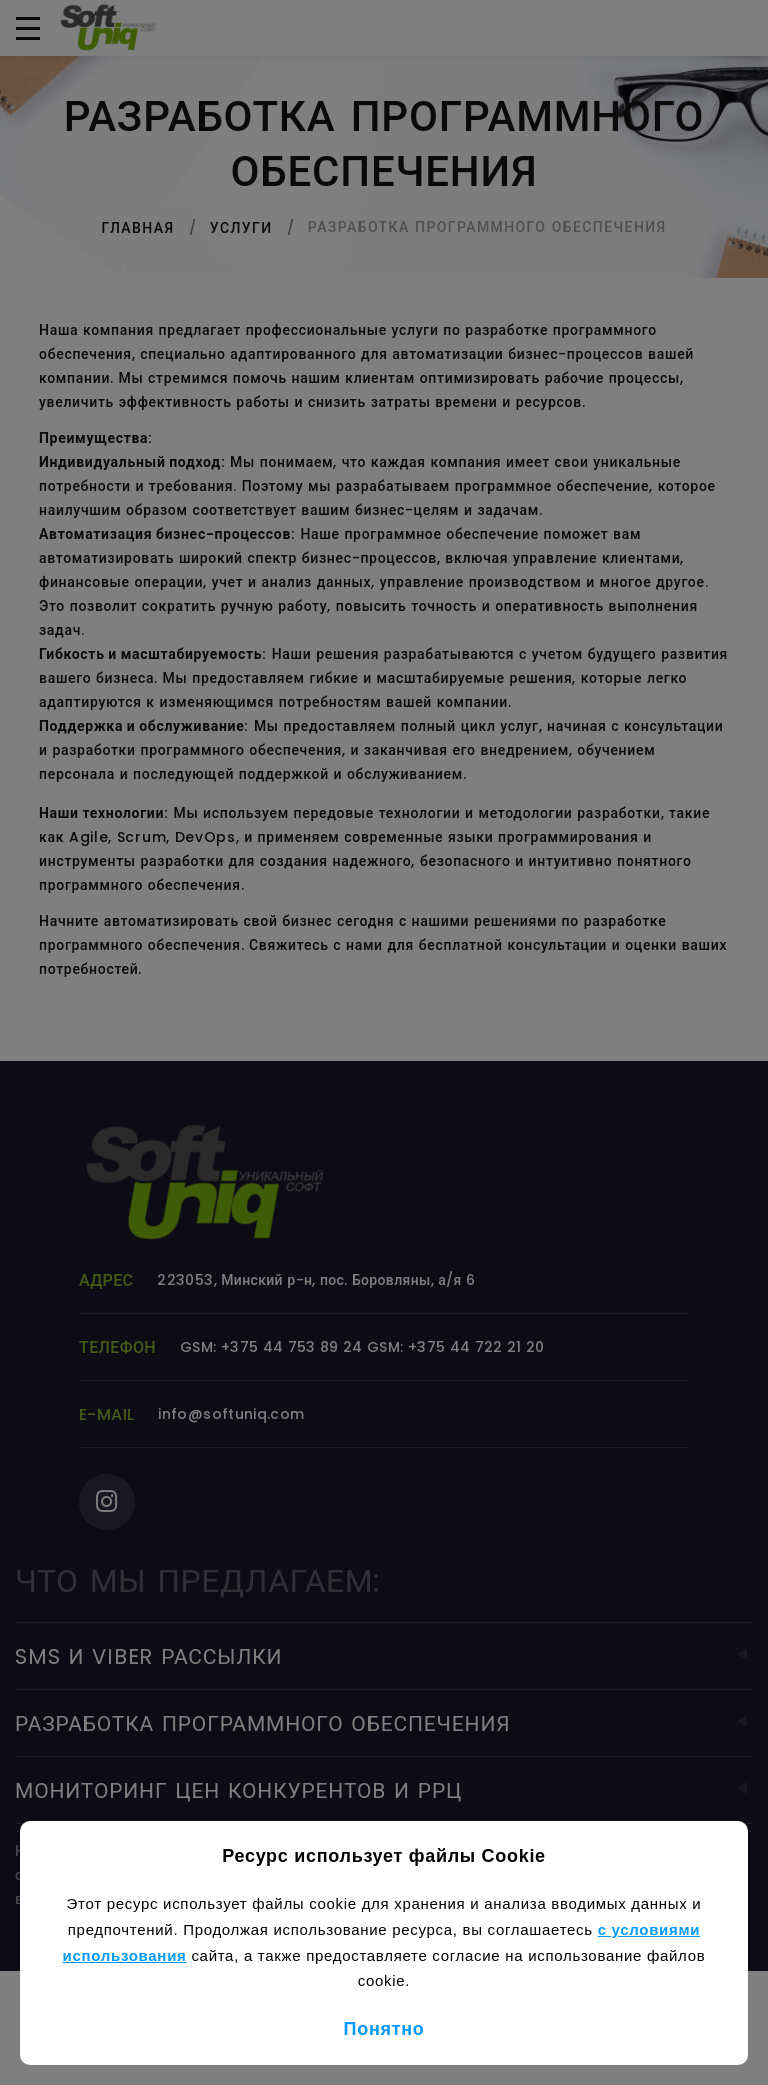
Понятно (384, 2029)
